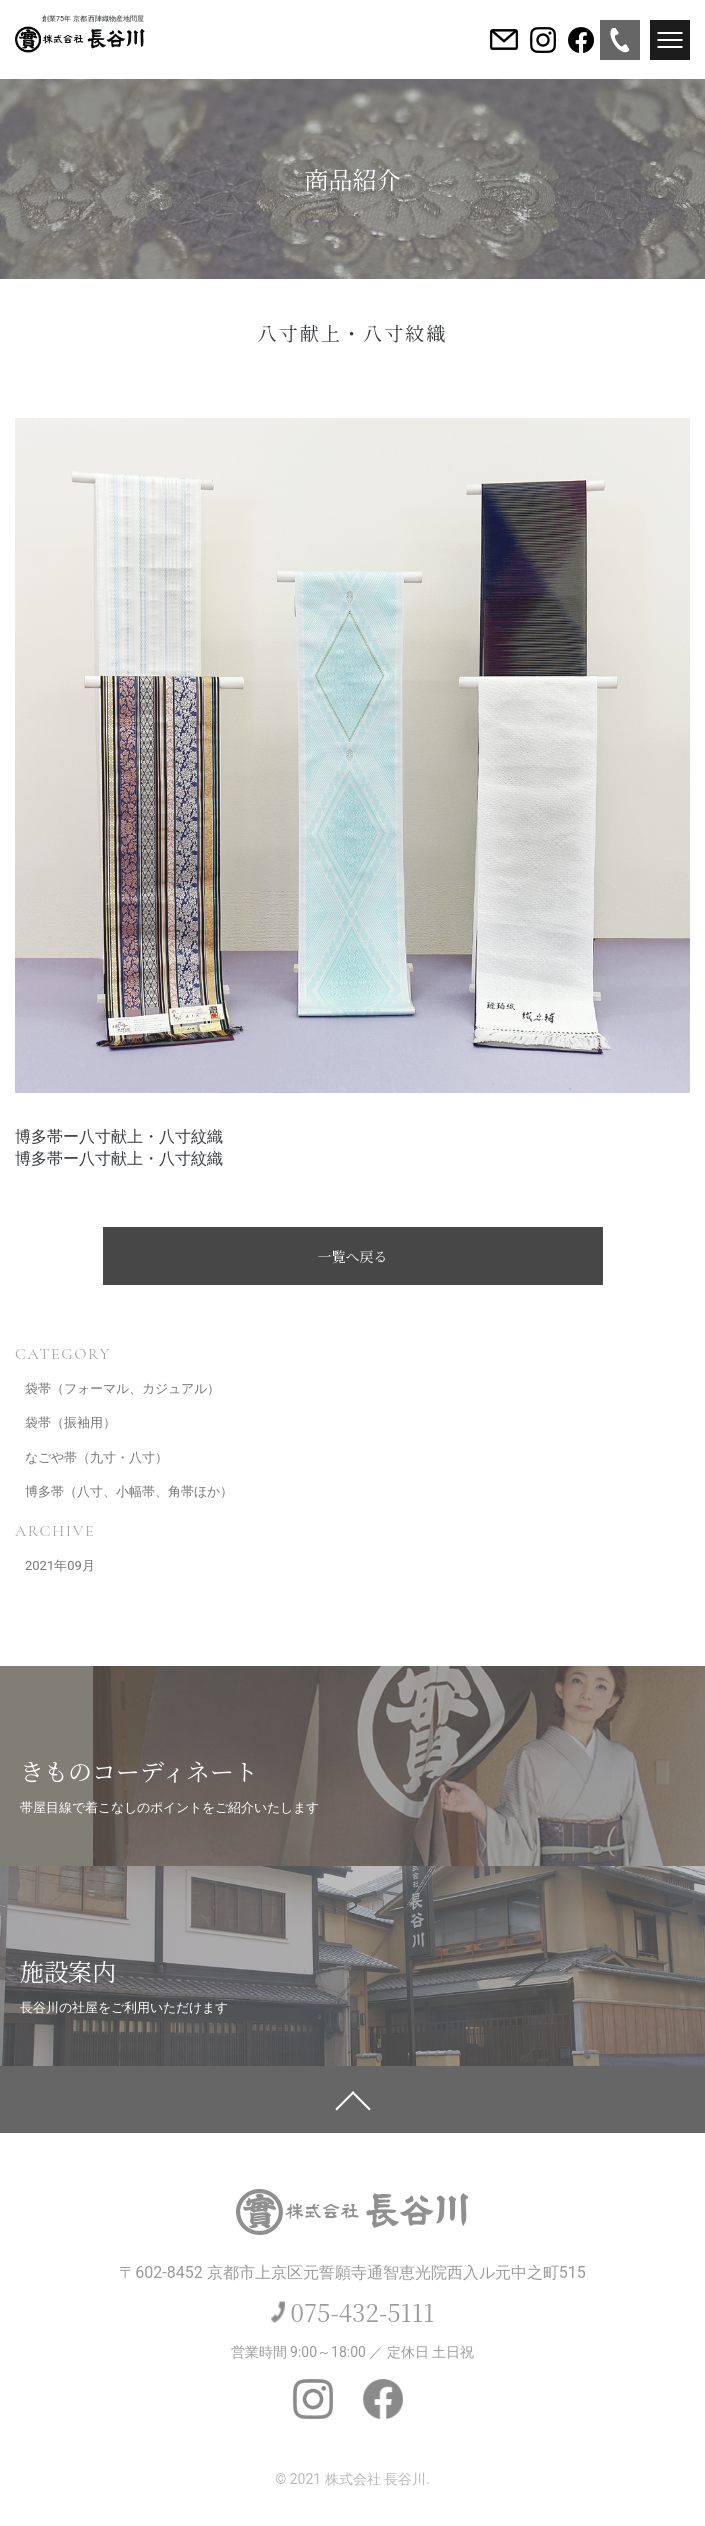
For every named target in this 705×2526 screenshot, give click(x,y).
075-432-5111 (363, 2311)
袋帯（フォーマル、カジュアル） (122, 1388)
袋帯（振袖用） (70, 1422)
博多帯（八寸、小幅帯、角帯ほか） (129, 1491)
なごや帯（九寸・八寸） (96, 1457)
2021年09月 (60, 1565)
